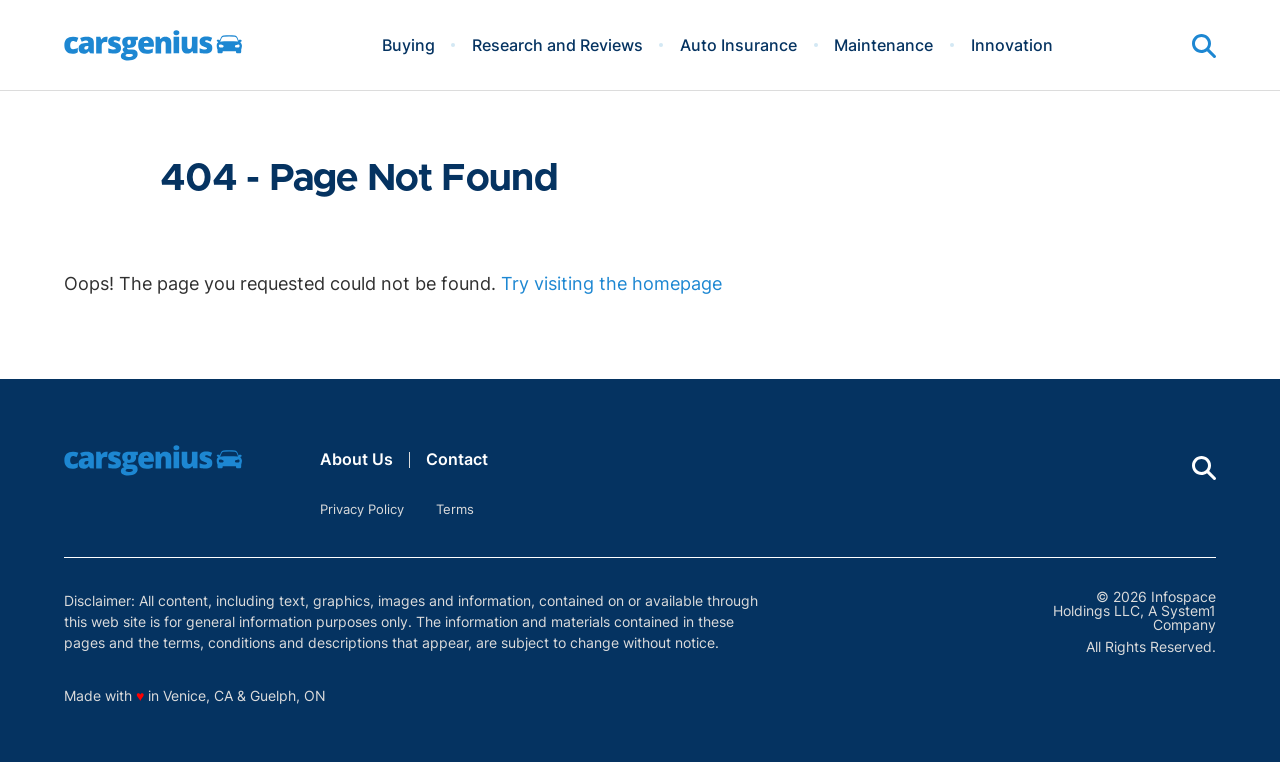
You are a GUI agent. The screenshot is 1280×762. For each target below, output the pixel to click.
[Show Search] (1204, 46)
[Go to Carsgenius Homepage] (153, 45)
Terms (455, 509)
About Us (356, 459)
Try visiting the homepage (611, 283)
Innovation (1012, 45)
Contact (457, 459)
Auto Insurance (738, 45)
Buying (408, 45)
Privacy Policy (362, 509)
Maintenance (883, 45)
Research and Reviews (557, 45)
